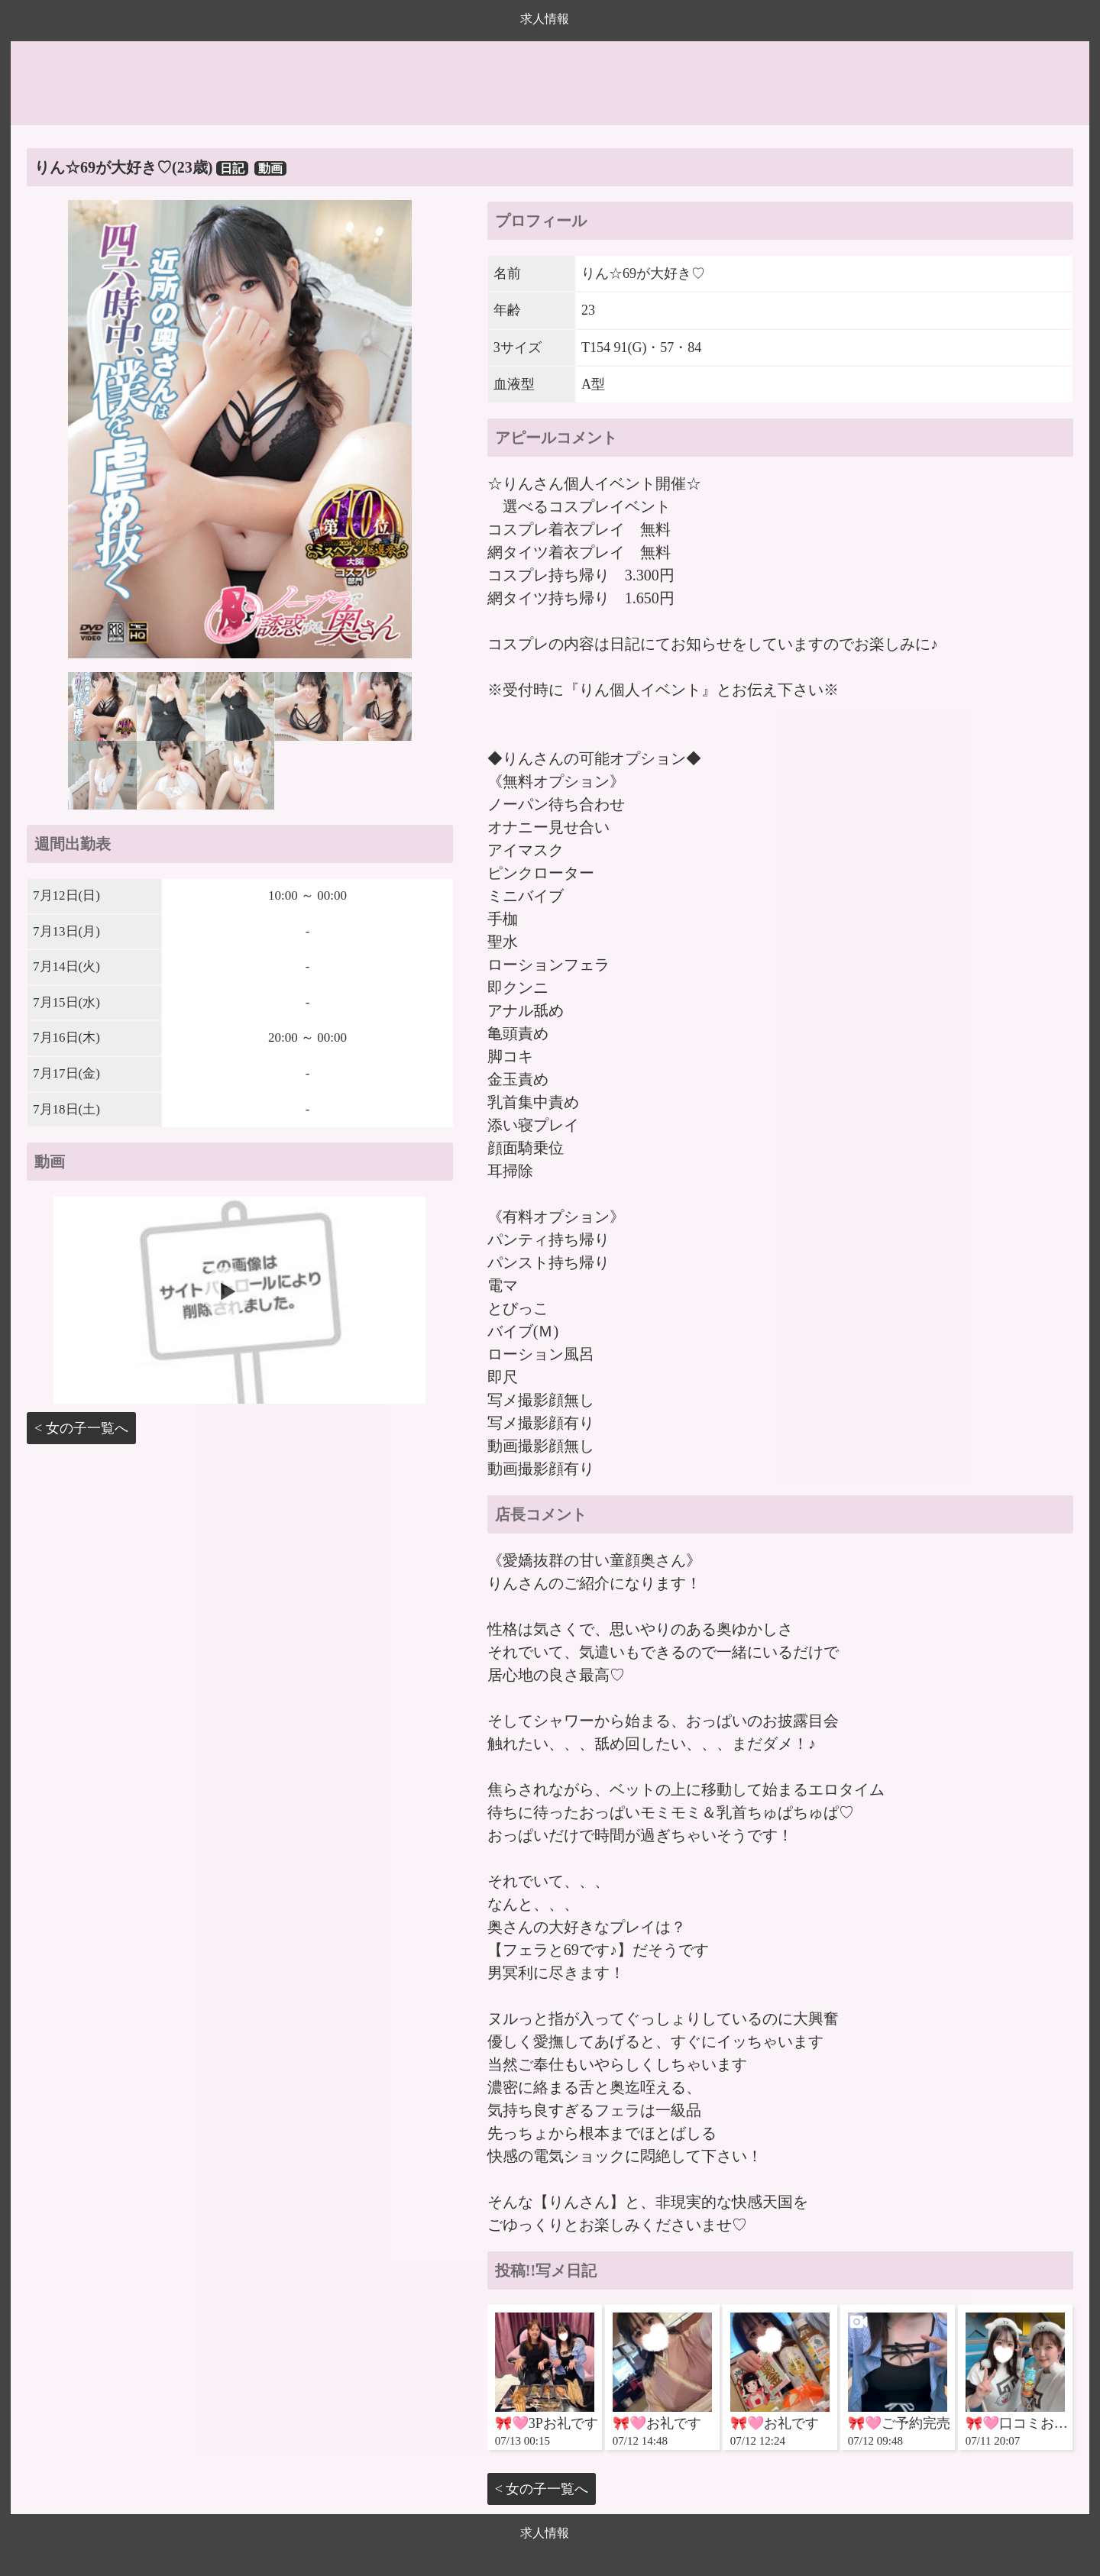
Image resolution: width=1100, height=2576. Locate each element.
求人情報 (544, 18)
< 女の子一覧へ (81, 1428)
